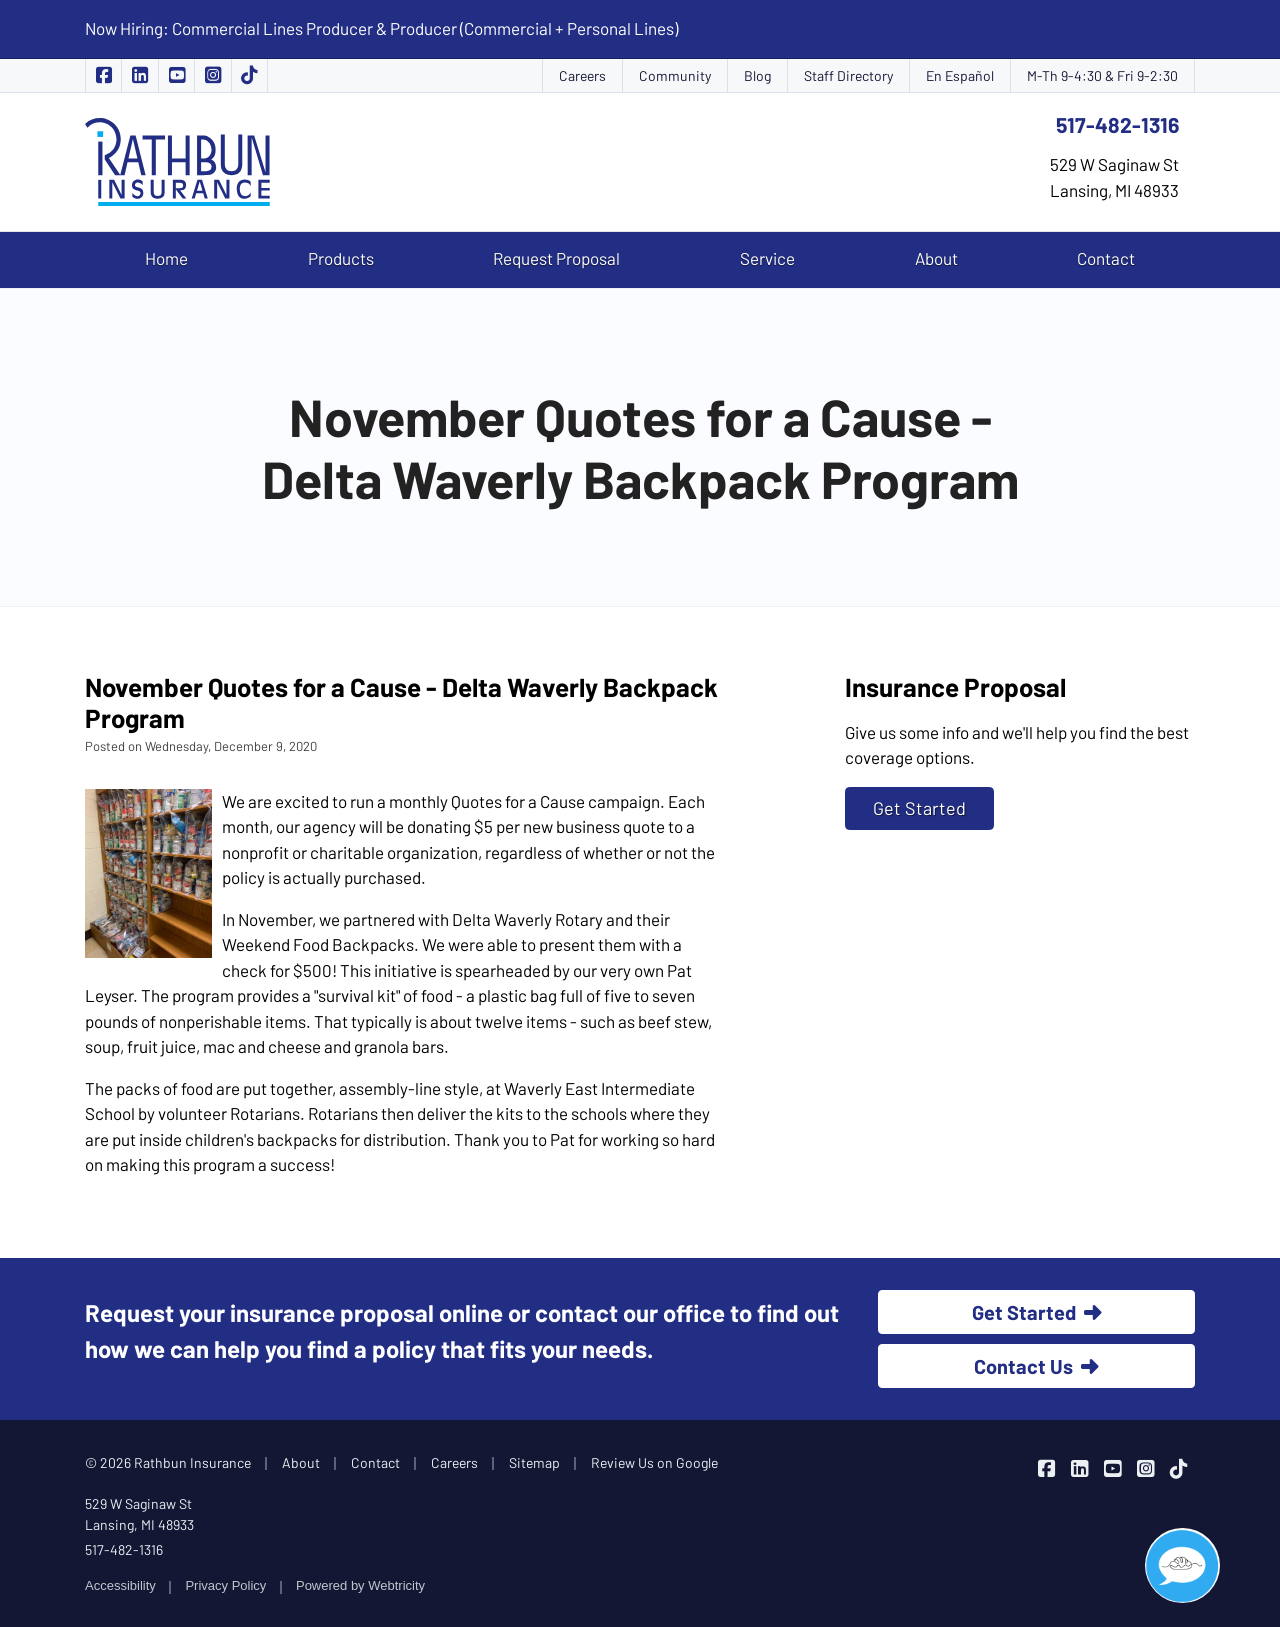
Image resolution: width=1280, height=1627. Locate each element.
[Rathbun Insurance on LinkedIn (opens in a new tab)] (140, 75)
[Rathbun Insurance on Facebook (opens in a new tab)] (103, 75)
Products (341, 258)
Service (767, 258)
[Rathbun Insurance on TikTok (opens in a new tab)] (250, 75)
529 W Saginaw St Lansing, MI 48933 (139, 1514)
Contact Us (1036, 1366)
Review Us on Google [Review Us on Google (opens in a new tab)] (654, 1462)
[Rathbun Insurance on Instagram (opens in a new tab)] (213, 75)
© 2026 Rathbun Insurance (168, 1462)
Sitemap (534, 1462)
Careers (582, 75)
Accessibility (120, 1585)
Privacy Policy (225, 1585)
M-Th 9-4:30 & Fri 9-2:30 (1102, 75)
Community (675, 75)
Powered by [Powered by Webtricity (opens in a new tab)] (360, 1585)
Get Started (919, 808)
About (936, 258)
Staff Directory (848, 75)
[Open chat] (1182, 1565)
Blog (757, 75)
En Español (960, 75)
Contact (1106, 258)
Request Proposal (556, 258)
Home (166, 258)
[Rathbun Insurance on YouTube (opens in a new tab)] (177, 75)
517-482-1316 (1117, 124)
